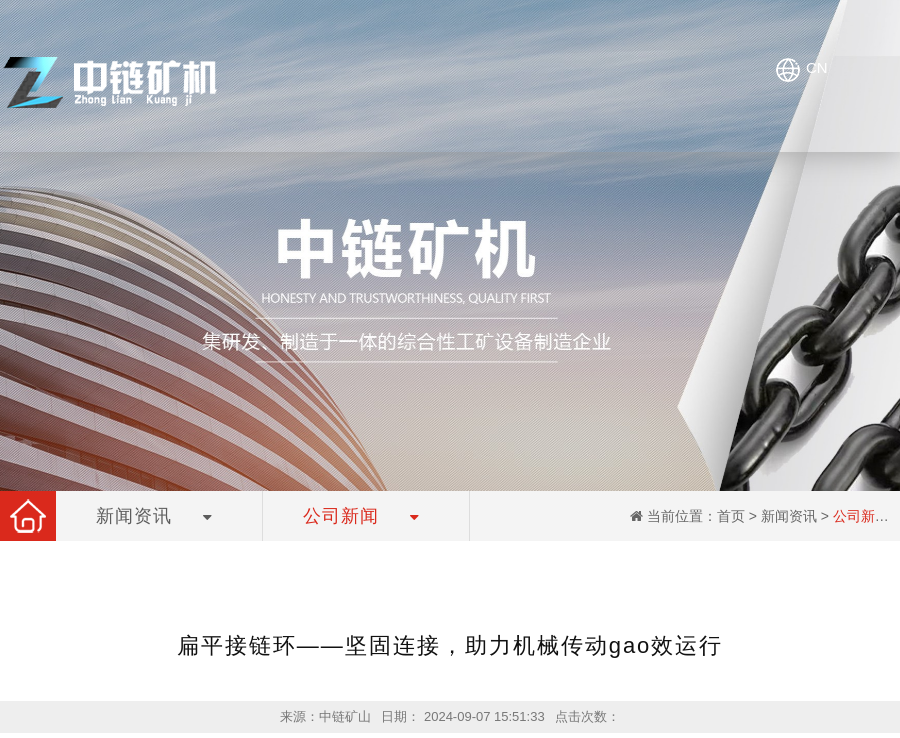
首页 (731, 516)
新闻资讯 (789, 516)
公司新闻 (861, 516)
